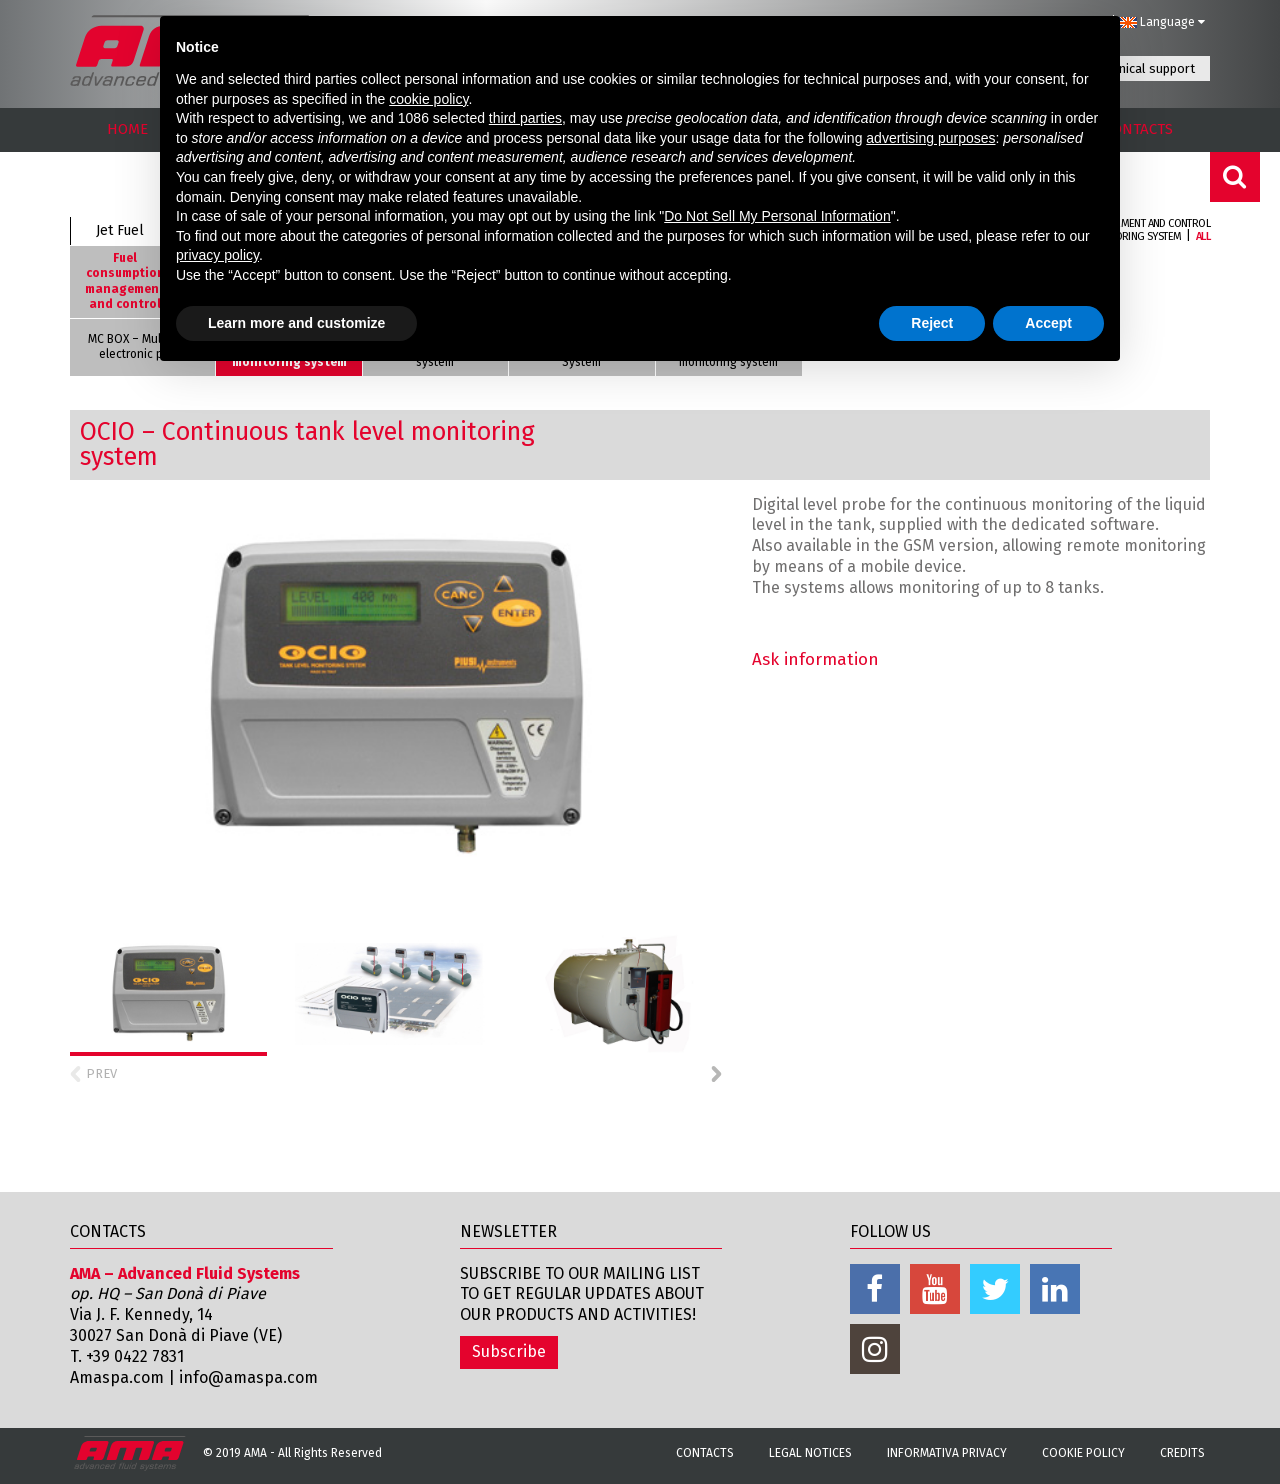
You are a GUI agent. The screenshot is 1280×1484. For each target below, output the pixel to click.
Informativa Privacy (947, 1453)
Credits (1182, 1453)
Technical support (1144, 68)
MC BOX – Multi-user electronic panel (142, 347)
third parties (525, 118)
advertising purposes (930, 138)
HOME (127, 129)
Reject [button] (932, 323)
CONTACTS (1138, 129)
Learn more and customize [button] (296, 323)
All (1203, 236)
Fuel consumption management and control (125, 281)
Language (1162, 22)
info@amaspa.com (248, 1377)
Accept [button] (1048, 323)
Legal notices (810, 1453)
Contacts (705, 1453)
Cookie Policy (1083, 1453)
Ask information (815, 659)
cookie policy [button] (428, 99)
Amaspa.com (117, 1377)
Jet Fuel (120, 230)
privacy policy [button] (217, 255)
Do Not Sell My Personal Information (777, 216)
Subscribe (509, 1351)
